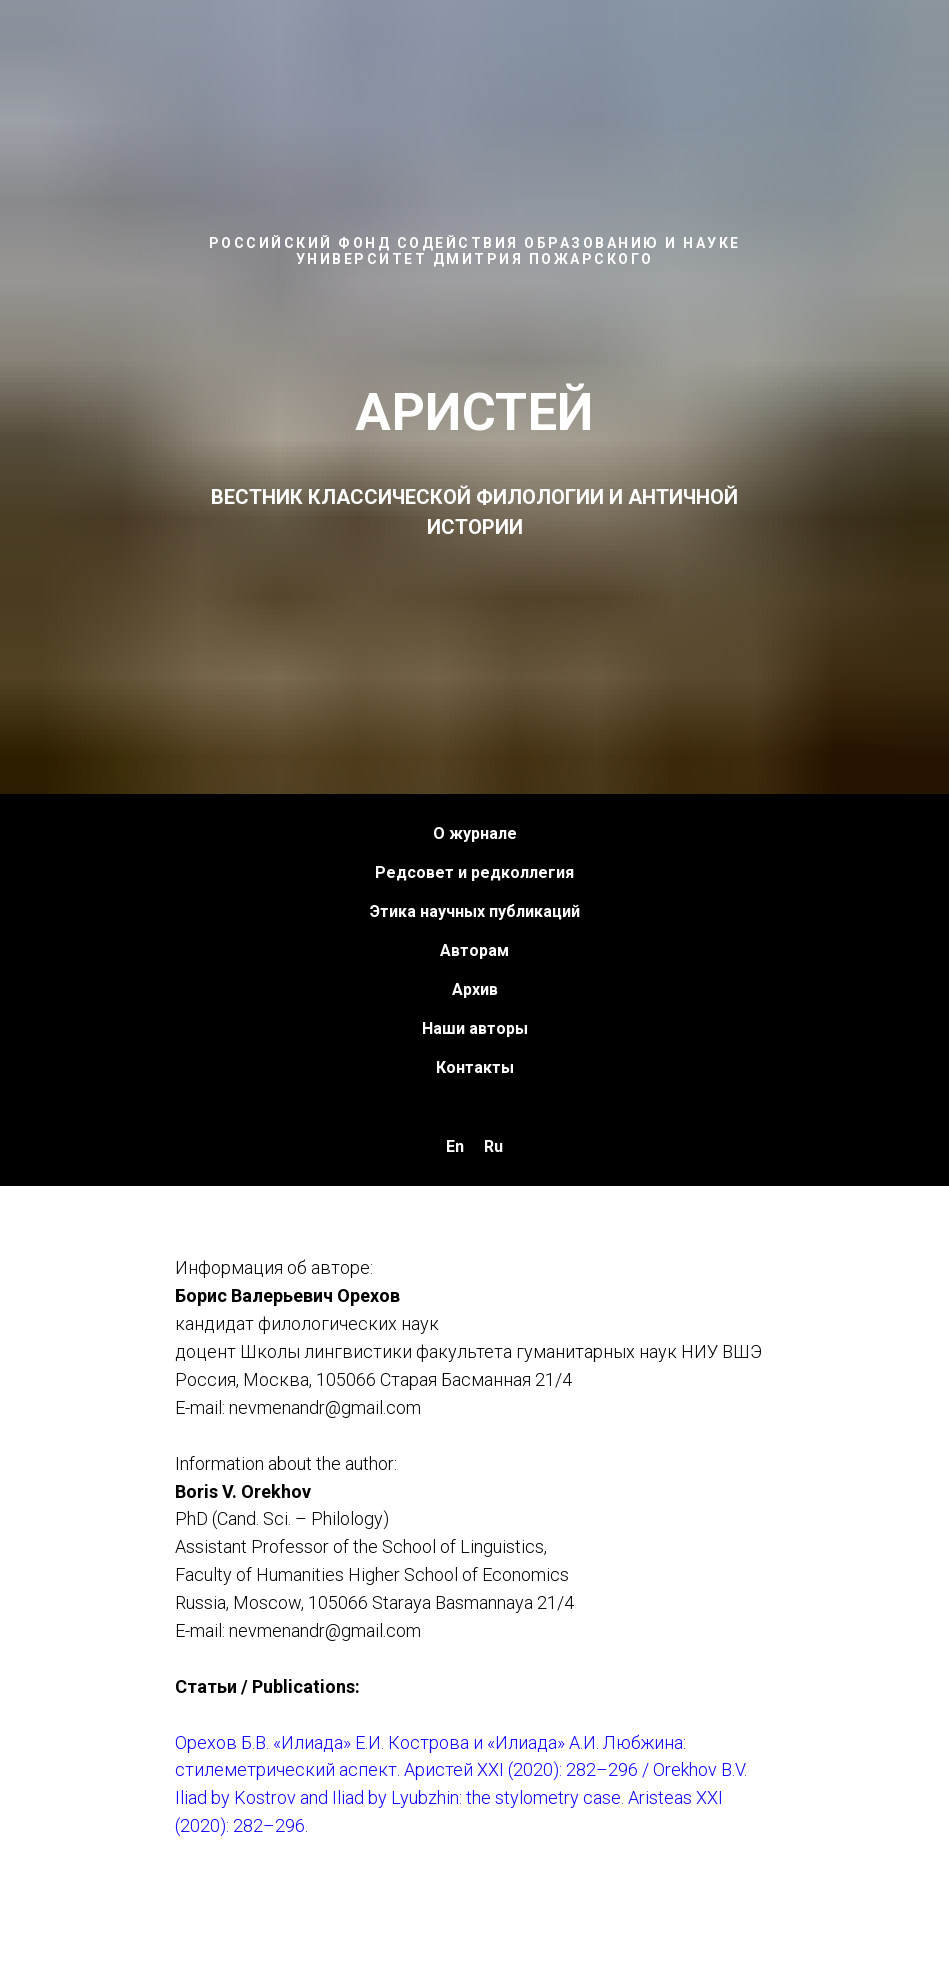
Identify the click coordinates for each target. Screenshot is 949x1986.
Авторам (474, 950)
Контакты (475, 1067)
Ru (493, 1146)
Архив (475, 989)
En (455, 1146)
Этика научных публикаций (475, 911)
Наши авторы (475, 1028)
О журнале (475, 833)
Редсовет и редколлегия (474, 872)
